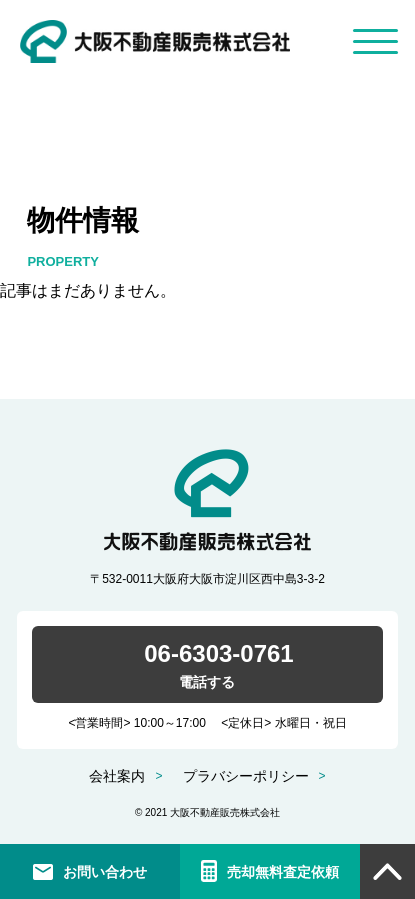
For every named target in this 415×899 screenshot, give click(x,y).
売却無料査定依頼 (283, 872)
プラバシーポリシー (246, 776)
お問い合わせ (105, 872)
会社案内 (117, 776)
